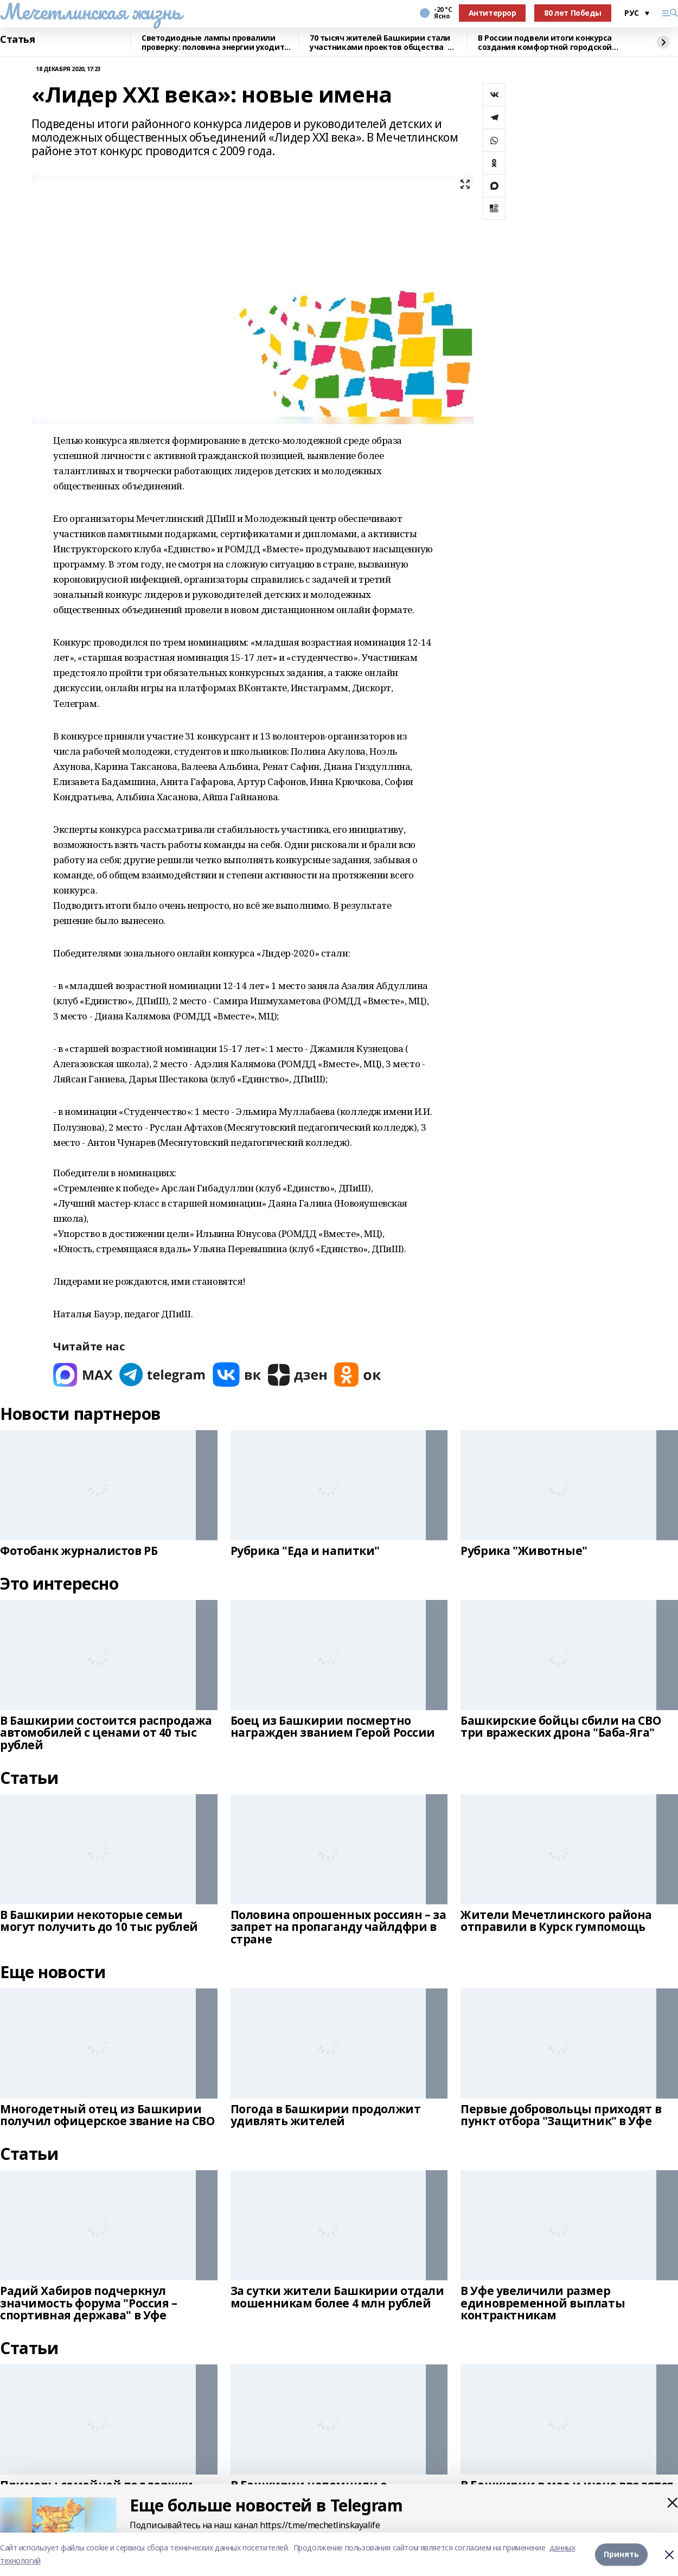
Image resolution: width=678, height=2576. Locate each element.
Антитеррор (492, 13)
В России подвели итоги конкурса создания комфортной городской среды (545, 43)
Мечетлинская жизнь (90, 11)
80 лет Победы (573, 13)
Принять (621, 2554)
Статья (17, 40)
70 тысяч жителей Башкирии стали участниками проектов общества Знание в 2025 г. (380, 43)
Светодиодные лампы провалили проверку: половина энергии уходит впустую (213, 43)
